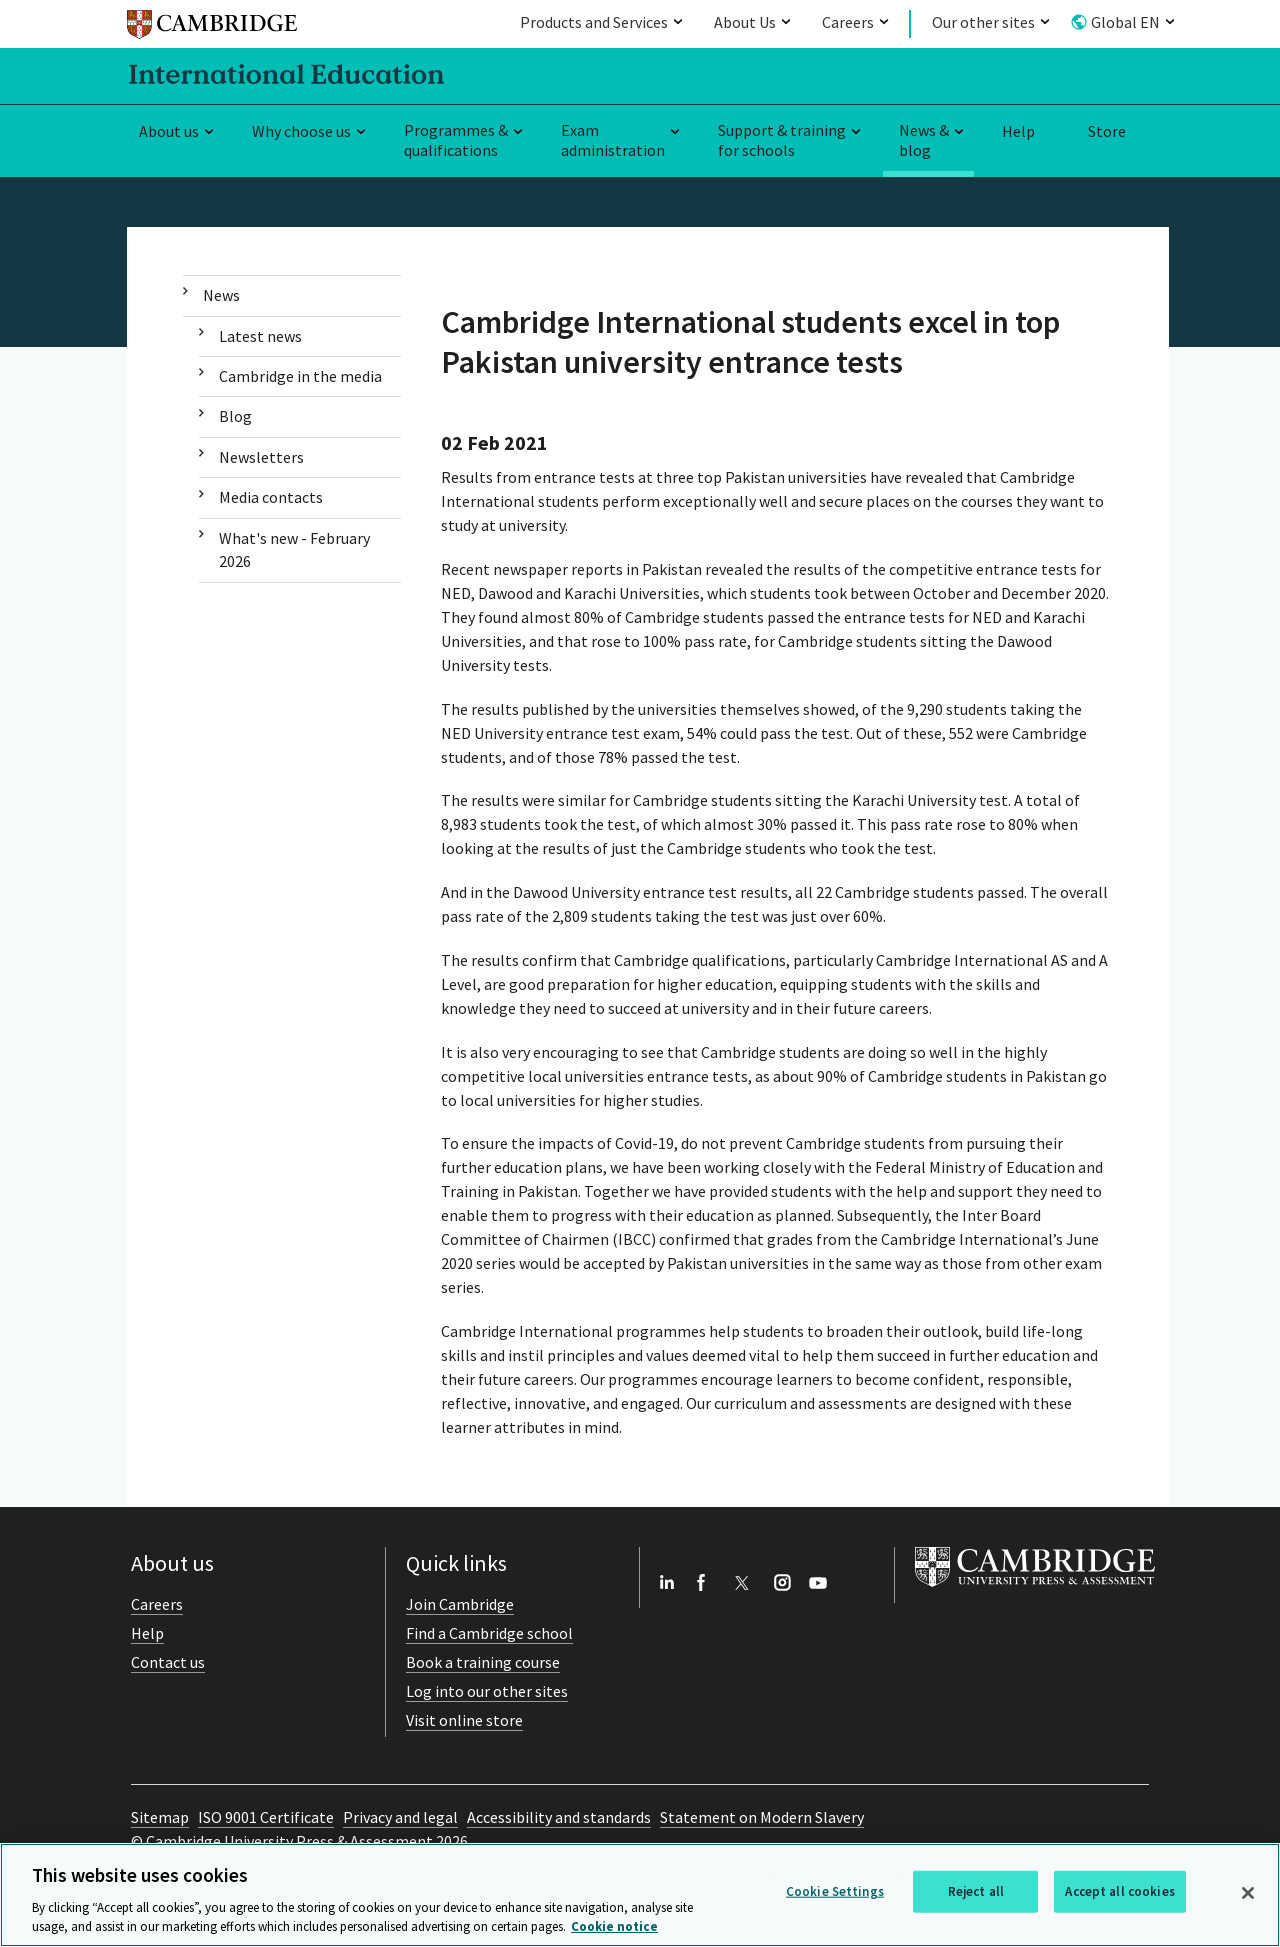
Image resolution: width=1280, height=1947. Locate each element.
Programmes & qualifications (456, 140)
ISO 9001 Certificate (266, 1817)
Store (1107, 131)
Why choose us (301, 131)
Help (1018, 131)
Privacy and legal (400, 1817)
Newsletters (261, 457)
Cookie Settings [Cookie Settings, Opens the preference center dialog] (835, 1891)
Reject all (976, 1891)
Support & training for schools (782, 140)
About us (169, 131)
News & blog (924, 140)
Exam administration (613, 140)
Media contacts (271, 497)
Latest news (260, 336)
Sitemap (160, 1817)
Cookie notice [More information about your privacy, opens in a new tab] (614, 1926)
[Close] (1248, 1893)
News (221, 295)
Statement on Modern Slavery (762, 1817)
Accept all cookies (1119, 1891)
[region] (640, 1895)
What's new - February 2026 (294, 549)
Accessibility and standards (559, 1817)
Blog (235, 416)
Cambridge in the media (300, 376)
